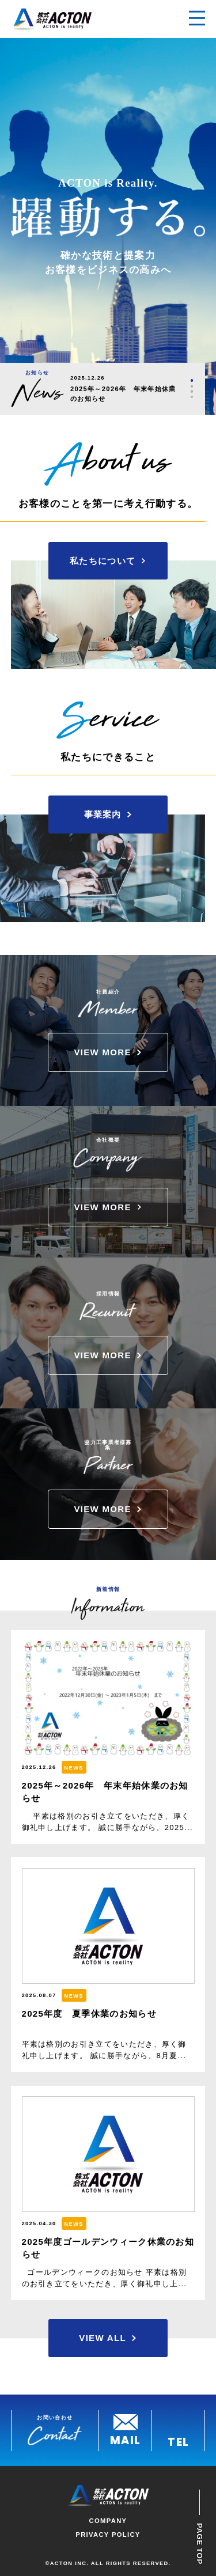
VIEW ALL (102, 2338)
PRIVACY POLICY (107, 2535)
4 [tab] (192, 397)
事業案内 (103, 814)
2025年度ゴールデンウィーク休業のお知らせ (108, 2248)
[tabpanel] (125, 389)
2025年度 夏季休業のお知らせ (89, 2013)
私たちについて (102, 561)
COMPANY (108, 2521)
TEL (178, 2441)
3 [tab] (192, 391)
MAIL (125, 2439)
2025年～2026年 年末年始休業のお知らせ (123, 393)
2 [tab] (192, 386)
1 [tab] (192, 380)
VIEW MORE (102, 1052)
